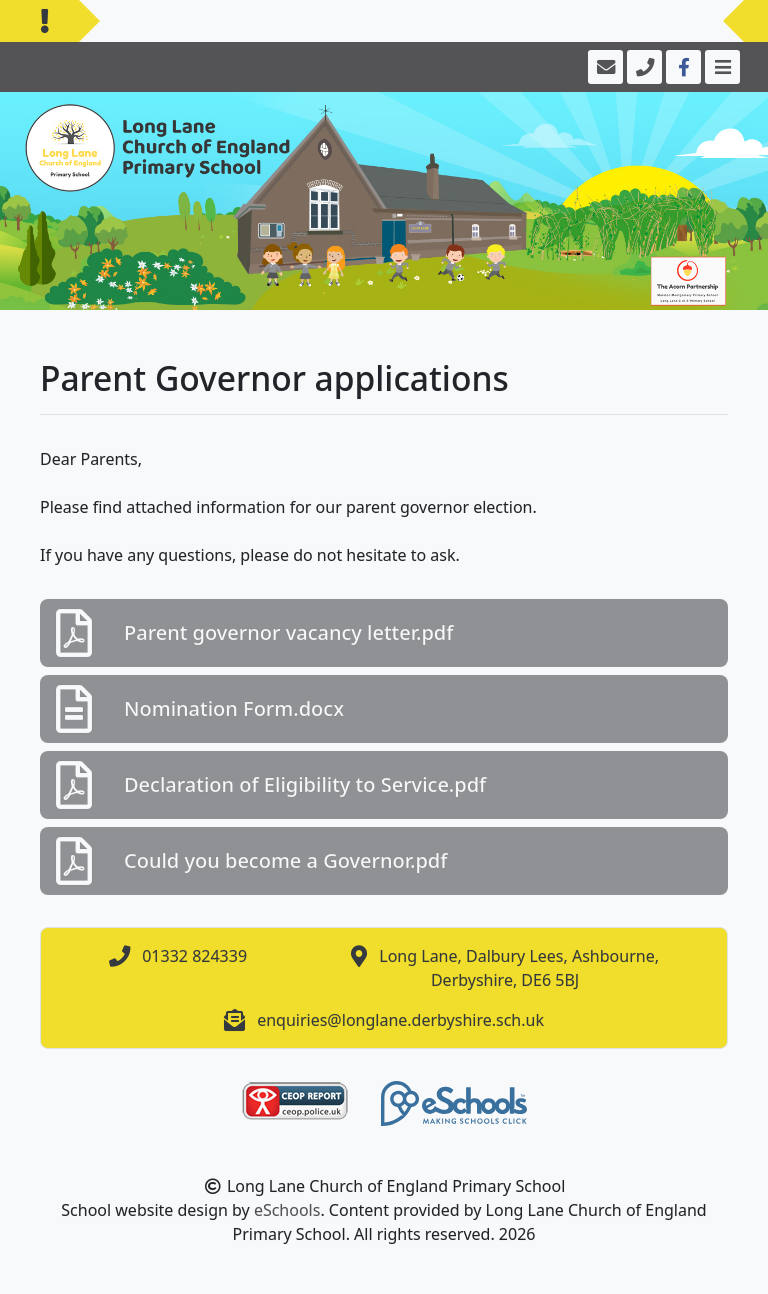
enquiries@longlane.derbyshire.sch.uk (400, 1020)
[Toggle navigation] (720, 67)
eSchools (287, 1210)
